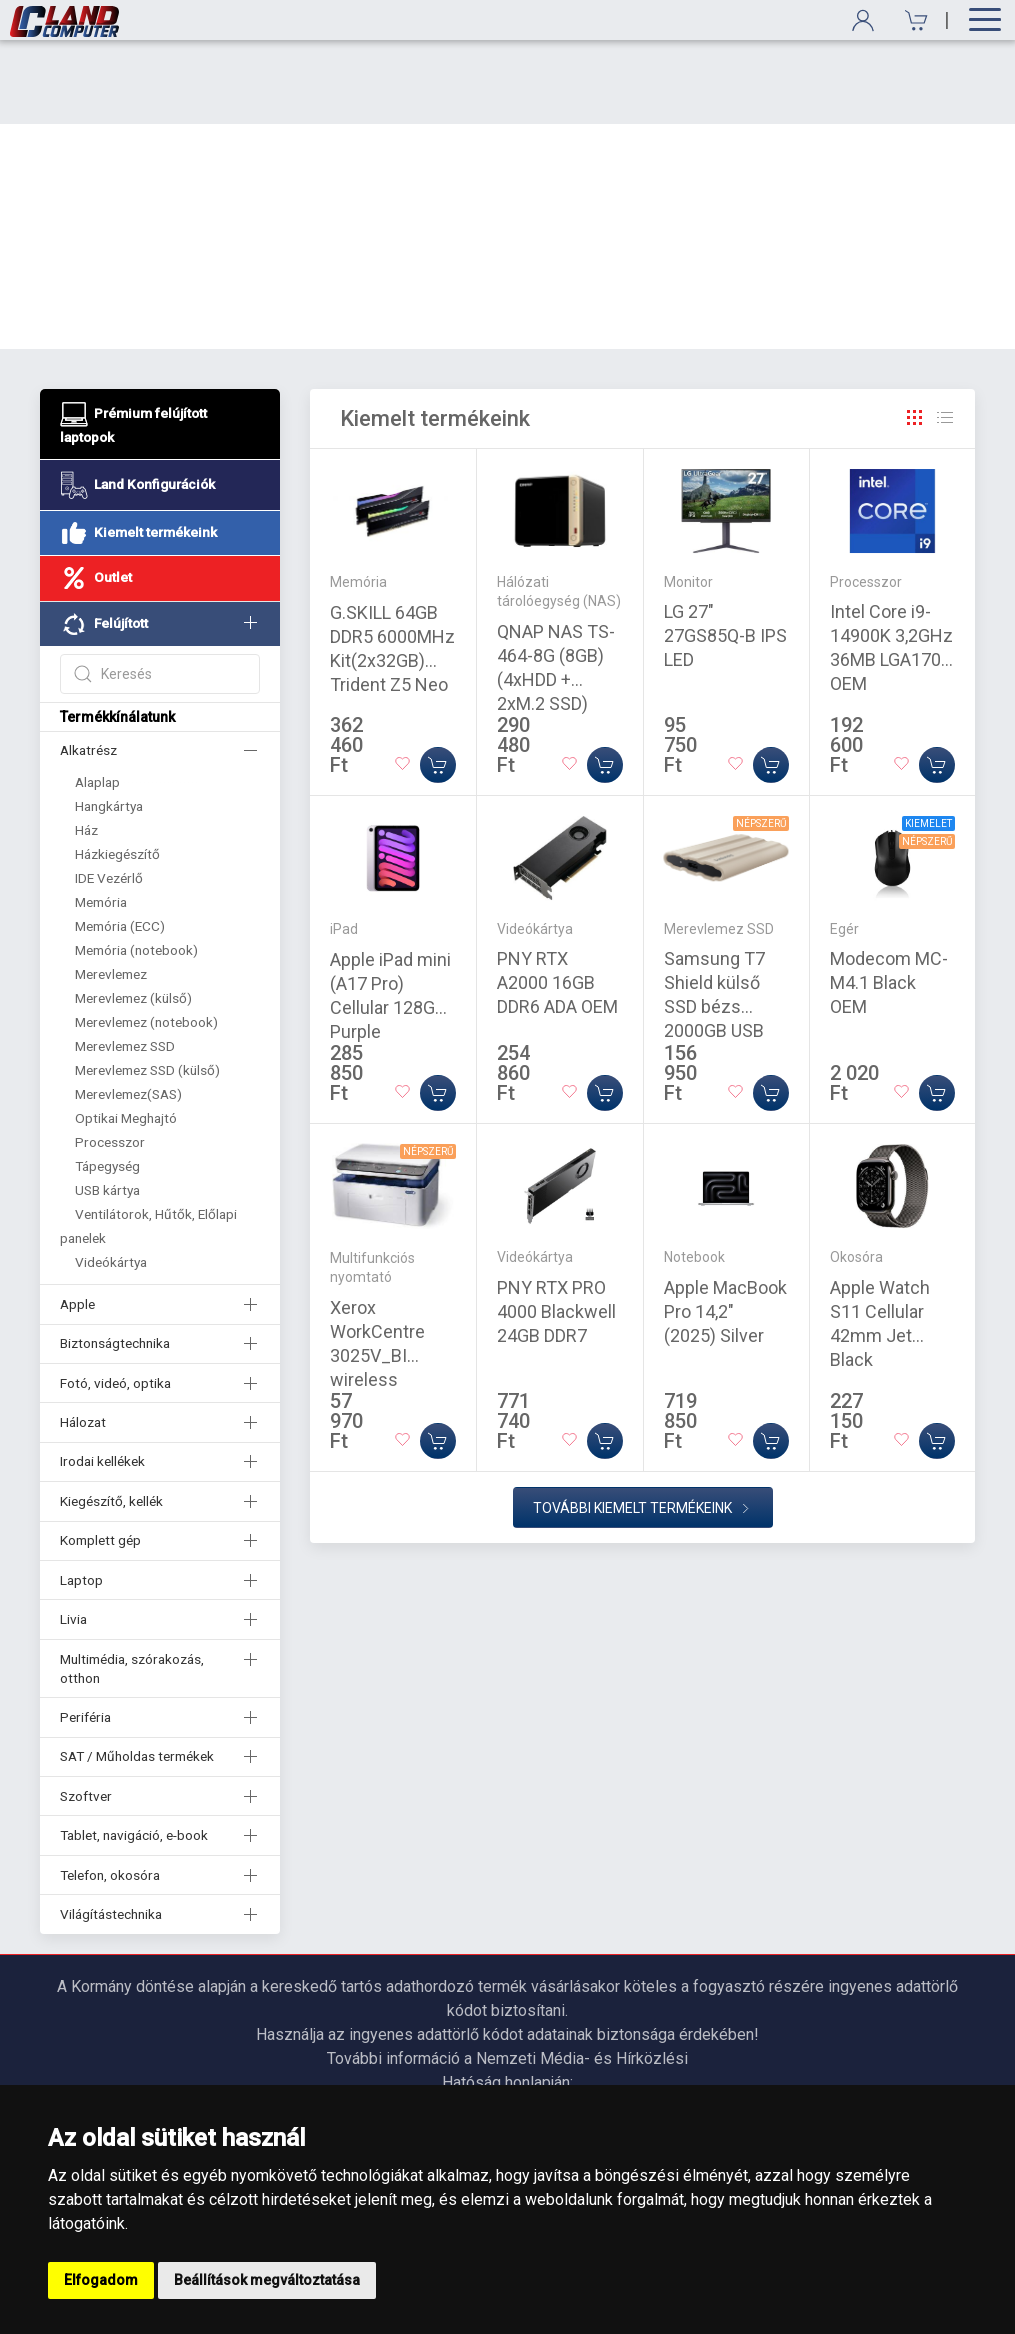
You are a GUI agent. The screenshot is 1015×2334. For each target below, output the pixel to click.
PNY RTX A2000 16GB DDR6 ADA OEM (557, 898)
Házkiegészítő (117, 770)
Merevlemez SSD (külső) (147, 986)
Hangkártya (109, 722)
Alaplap (97, 698)
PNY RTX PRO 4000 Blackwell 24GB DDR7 (556, 1227)
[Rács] (915, 334)
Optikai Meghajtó (126, 1034)
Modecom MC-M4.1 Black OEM (889, 898)
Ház (86, 746)
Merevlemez (111, 890)
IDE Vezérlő (109, 794)
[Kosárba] (438, 681)
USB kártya (107, 1106)
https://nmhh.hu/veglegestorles (507, 2022)
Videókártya (111, 1178)
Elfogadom (101, 2280)
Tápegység (107, 1082)
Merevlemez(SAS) (128, 1010)
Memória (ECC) (120, 842)
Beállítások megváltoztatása (267, 2280)
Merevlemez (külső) (133, 914)
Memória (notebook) (136, 866)
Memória (101, 818)
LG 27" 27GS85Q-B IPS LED (725, 551)
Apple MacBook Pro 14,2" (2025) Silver (725, 1227)
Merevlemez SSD (125, 962)
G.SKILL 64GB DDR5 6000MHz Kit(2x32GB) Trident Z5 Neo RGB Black (392, 576)
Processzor (110, 1058)
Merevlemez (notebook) (146, 938)
